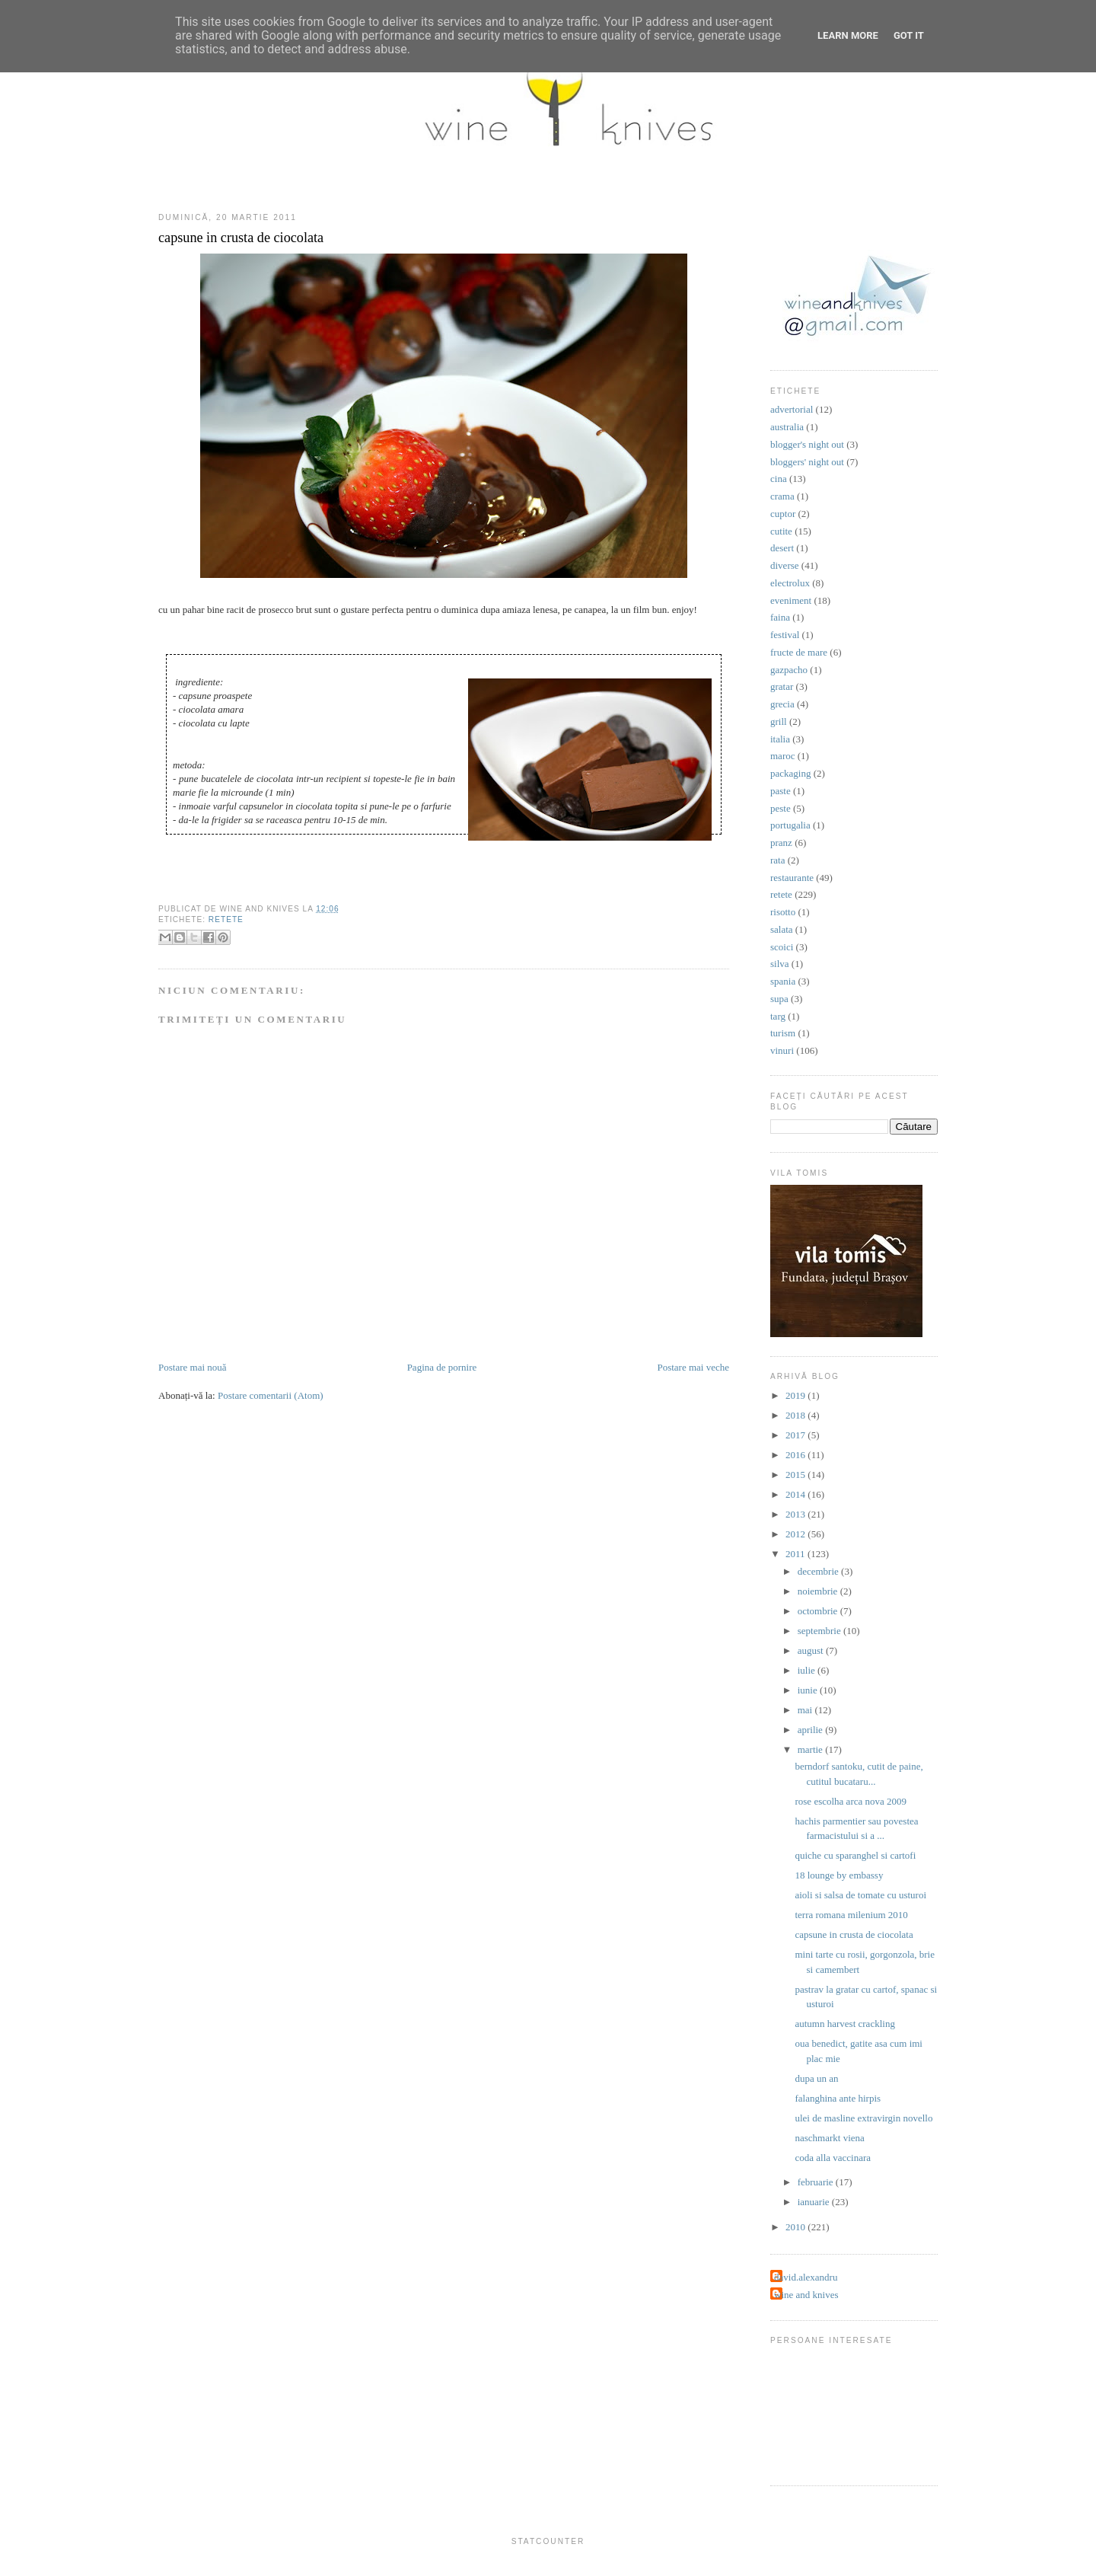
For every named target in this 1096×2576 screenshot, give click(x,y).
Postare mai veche (693, 1367)
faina (780, 617)
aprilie (811, 1729)
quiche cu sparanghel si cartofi (855, 1855)
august (812, 1650)
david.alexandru (805, 2277)
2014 (796, 1494)
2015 (796, 1474)
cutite (781, 531)
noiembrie (819, 1591)
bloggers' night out (807, 462)
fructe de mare (798, 652)
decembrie (819, 1571)
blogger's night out (807, 444)
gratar (781, 686)
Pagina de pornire (442, 1367)
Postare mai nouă (192, 1367)
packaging (790, 773)
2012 (796, 1534)
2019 (796, 1395)
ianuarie (815, 2201)
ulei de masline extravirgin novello (863, 2118)
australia (787, 427)
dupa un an (816, 2078)
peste (780, 808)
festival (784, 634)
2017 (796, 1435)
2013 (796, 1514)
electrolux (790, 583)
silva (779, 963)
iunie (809, 1690)
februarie (817, 2182)
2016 (796, 1454)
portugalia (790, 825)
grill (778, 721)
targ (777, 1016)
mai (806, 1710)
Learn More (847, 35)
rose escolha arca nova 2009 (850, 1801)
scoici (781, 947)
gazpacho (789, 669)
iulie (807, 1670)
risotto (782, 912)
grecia (782, 704)
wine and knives (806, 2294)
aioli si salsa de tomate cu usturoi (860, 1895)
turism (782, 1033)
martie (811, 1749)
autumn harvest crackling (844, 2023)
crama (782, 496)
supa (779, 998)
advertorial (791, 409)
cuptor (782, 513)
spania (782, 981)
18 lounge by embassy (839, 1875)
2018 (796, 1415)
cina (778, 478)
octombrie (819, 1611)
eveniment (790, 600)
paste (780, 790)
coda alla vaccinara (833, 2157)
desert (782, 548)
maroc (782, 755)
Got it (909, 35)
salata (781, 929)
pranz (781, 842)
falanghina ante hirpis (838, 2098)
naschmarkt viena (829, 2137)
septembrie (820, 1630)
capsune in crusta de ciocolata (240, 237)
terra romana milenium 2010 (851, 1914)
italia (780, 739)
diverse (784, 565)
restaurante (792, 877)
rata (777, 860)
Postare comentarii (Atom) (270, 1395)
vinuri (782, 1050)
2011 (796, 1553)
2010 (796, 2227)
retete (226, 919)
